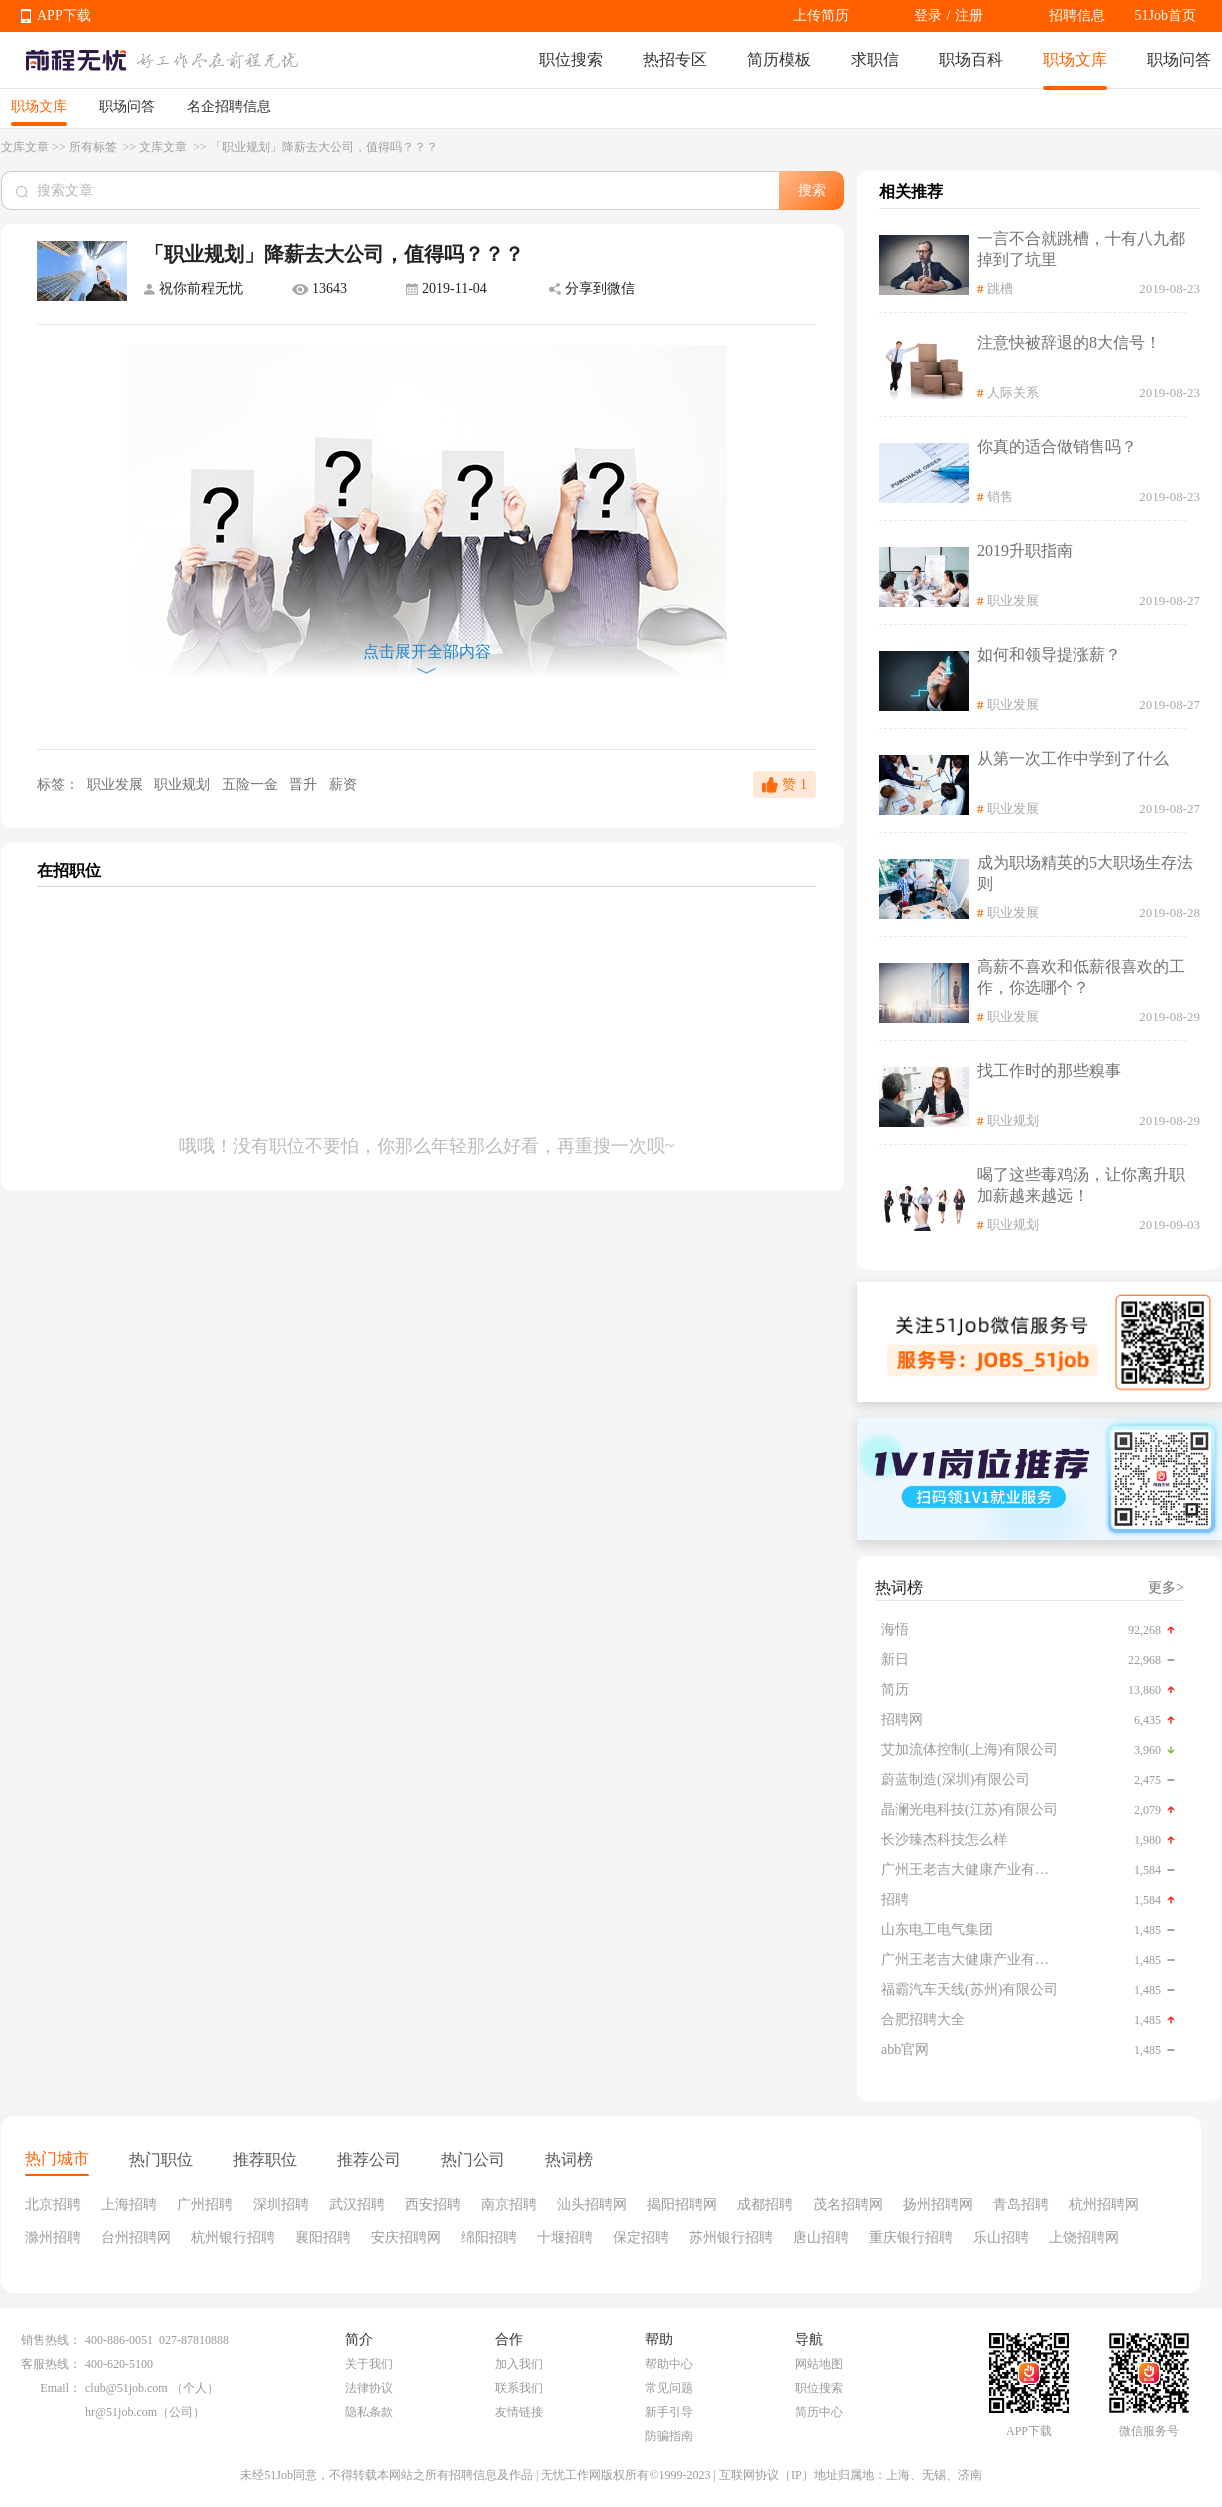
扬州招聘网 (938, 2204)
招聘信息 (1077, 15)
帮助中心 (669, 2364)
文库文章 (25, 147)
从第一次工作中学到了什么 (1073, 758)
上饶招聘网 (1084, 2237)
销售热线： (51, 2340)
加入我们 (519, 2364)
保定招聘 (641, 2237)
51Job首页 (1165, 15)
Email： (60, 2388)
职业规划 (184, 784)
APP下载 (64, 15)
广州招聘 (205, 2204)
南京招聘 (509, 2204)
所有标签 (94, 147)
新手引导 (669, 2412)
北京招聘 (53, 2204)
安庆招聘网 (406, 2237)
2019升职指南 (1025, 550)
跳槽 (1000, 288)
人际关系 (1013, 392)
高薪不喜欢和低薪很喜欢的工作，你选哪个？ (1081, 977)
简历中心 (819, 2412)
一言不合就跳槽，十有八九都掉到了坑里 (1081, 249)
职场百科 (971, 59)
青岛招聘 (1021, 2204)
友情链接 (519, 2412)
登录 (928, 15)
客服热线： (51, 2364)
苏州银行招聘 (731, 2237)
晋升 (305, 784)
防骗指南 (669, 2436)
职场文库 (1075, 59)
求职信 (875, 59)
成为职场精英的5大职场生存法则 (1085, 873)
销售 (1000, 496)
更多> (1166, 1587)
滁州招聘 (53, 2237)
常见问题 (669, 2388)
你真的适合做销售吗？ (1057, 446)
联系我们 (519, 2388)
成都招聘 (765, 2204)
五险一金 (252, 784)
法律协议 (369, 2388)
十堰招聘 (565, 2237)
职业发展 (114, 784)
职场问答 (1179, 59)
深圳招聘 (281, 2204)
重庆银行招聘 (911, 2237)
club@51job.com (126, 2388)
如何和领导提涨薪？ (1049, 654)
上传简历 (821, 15)
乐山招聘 (1001, 2237)
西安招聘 (433, 2204)
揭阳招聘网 (682, 2204)
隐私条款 (369, 2412)
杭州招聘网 (1104, 2204)
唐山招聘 (821, 2237)
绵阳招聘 (489, 2237)
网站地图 (819, 2364)
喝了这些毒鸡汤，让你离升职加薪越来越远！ (1081, 1185)
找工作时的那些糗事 (1049, 1070)
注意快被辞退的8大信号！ (1069, 342)
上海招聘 (129, 2204)
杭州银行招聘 (233, 2237)
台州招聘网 (136, 2237)
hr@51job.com (121, 2412)
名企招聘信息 (229, 106)
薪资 (343, 784)
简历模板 (779, 59)
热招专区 (675, 59)
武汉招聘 (357, 2204)
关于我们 (369, 2364)
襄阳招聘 (323, 2237)
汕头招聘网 (592, 2204)
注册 (969, 15)
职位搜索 (571, 59)
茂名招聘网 (848, 2204)
